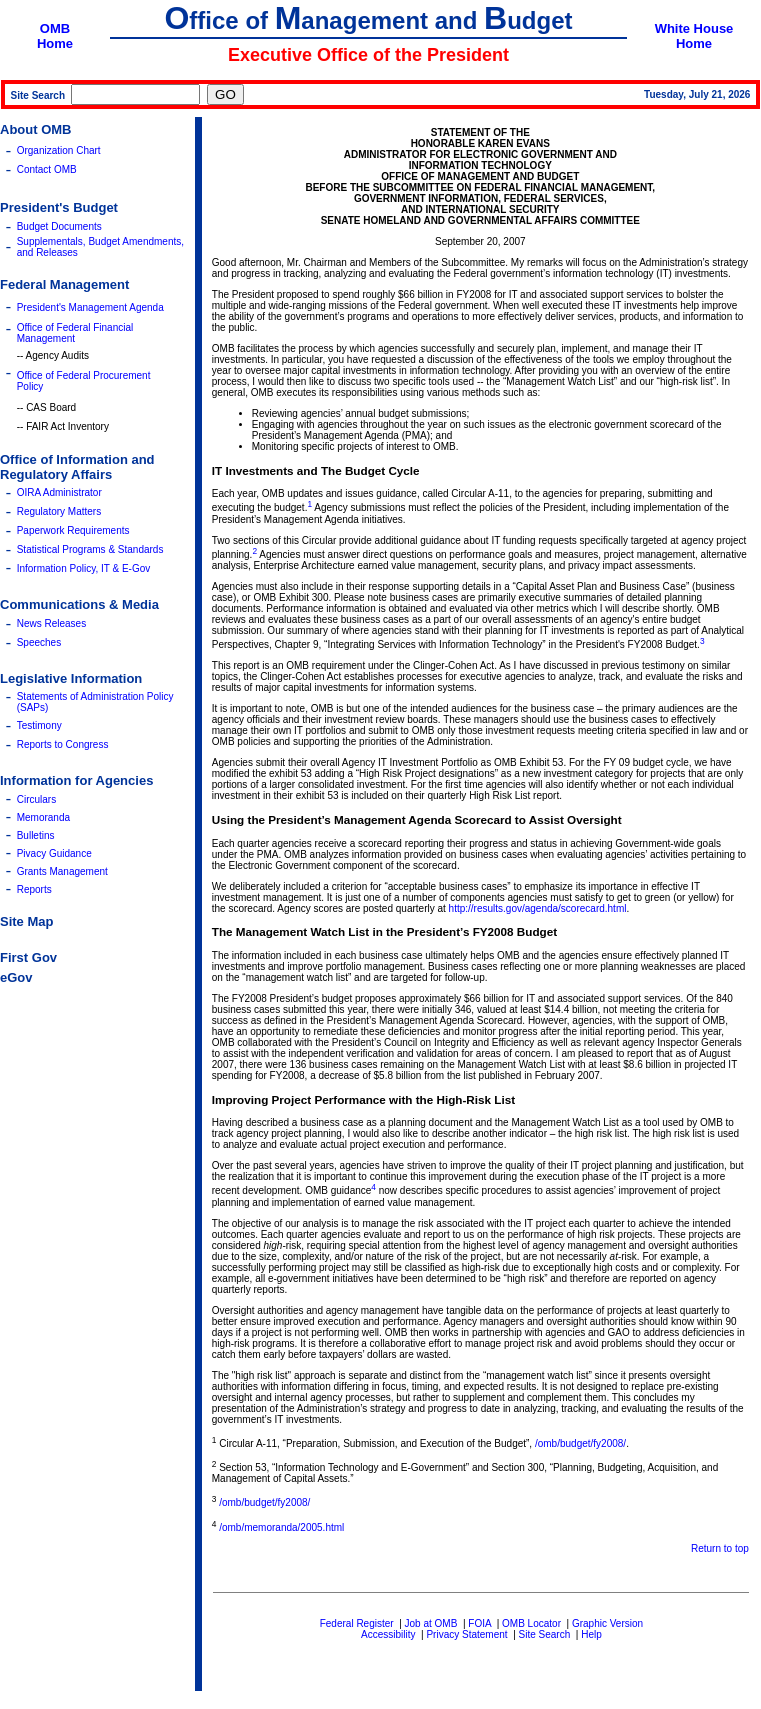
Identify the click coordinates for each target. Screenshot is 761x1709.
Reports (34, 889)
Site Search (545, 1634)
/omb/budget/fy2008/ (580, 1443)
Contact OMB (47, 169)
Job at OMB (431, 1623)
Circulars (36, 799)
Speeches (39, 642)
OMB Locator (531, 1623)
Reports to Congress (63, 744)
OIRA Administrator (59, 492)
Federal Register (357, 1623)
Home (55, 43)
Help (591, 1634)
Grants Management (62, 871)
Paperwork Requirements (73, 530)
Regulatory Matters (59, 511)
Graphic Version (607, 1623)
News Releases (51, 623)
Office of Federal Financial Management (75, 333)
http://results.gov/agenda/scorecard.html (538, 908)
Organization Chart (59, 150)
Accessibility (388, 1634)
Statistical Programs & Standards (90, 549)
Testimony (39, 725)
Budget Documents (59, 226)
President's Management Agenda (90, 307)
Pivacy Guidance (54, 853)
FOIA (479, 1623)
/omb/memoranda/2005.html (281, 1527)
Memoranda (43, 817)
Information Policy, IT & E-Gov (84, 568)
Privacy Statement (466, 1634)
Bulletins (36, 835)
